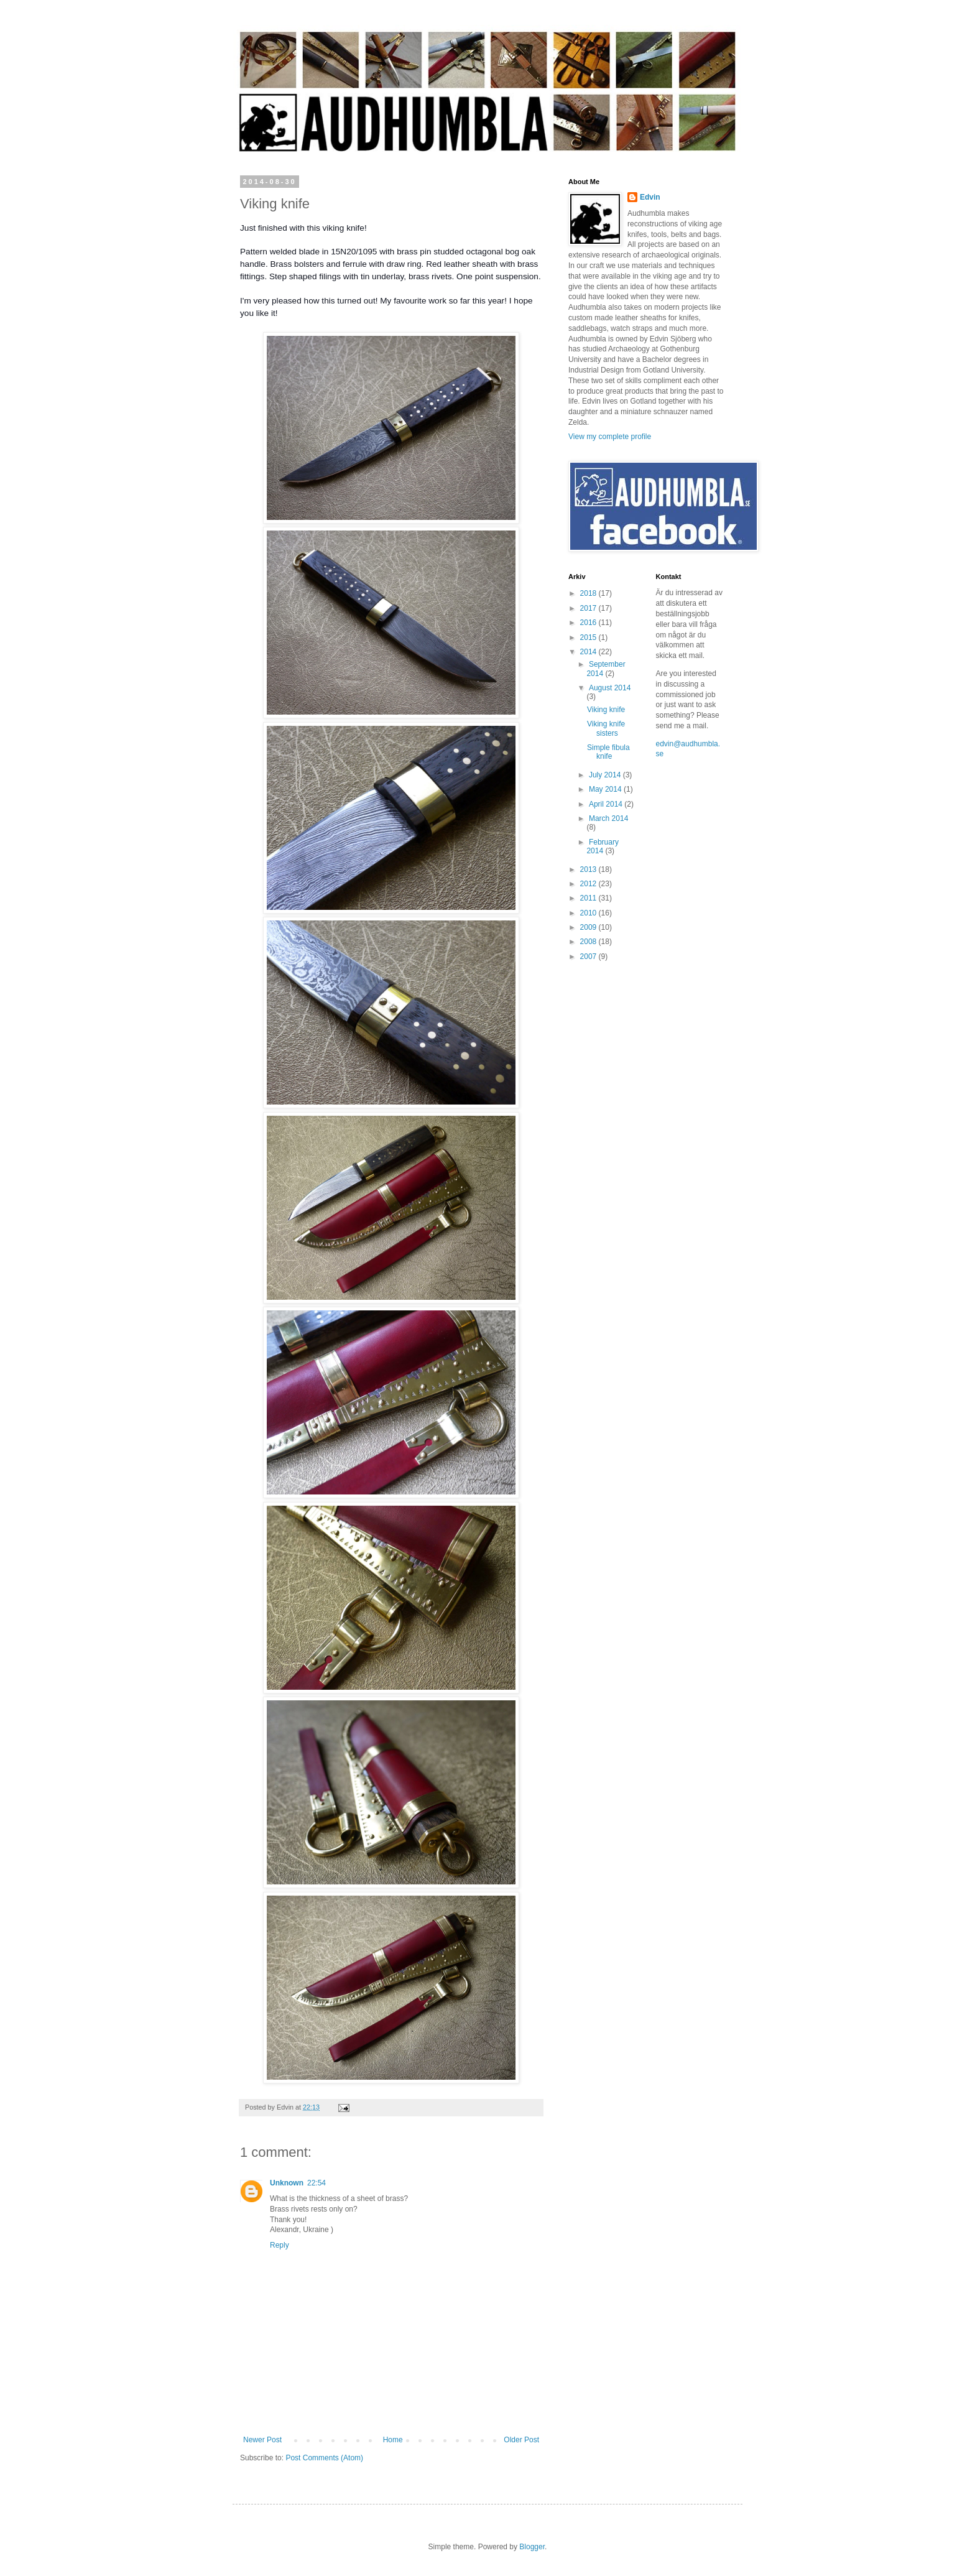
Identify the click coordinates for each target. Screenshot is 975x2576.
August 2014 (610, 687)
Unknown (286, 2183)
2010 (589, 913)
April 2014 (606, 804)
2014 (589, 651)
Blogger (532, 2546)
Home (393, 2439)
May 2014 (606, 789)
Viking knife (606, 709)
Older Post (521, 2439)
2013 (589, 869)
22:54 (316, 2183)
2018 (589, 593)
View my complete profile (609, 436)
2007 (589, 956)
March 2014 (608, 818)
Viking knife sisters (606, 728)
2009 (589, 927)
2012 (589, 883)
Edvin (650, 197)
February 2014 (602, 846)
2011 (589, 898)
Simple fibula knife (608, 752)
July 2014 (606, 775)
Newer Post (262, 2439)
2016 (589, 622)
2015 (589, 637)
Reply (279, 2245)
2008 (589, 941)
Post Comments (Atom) (324, 2457)
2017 (589, 608)
